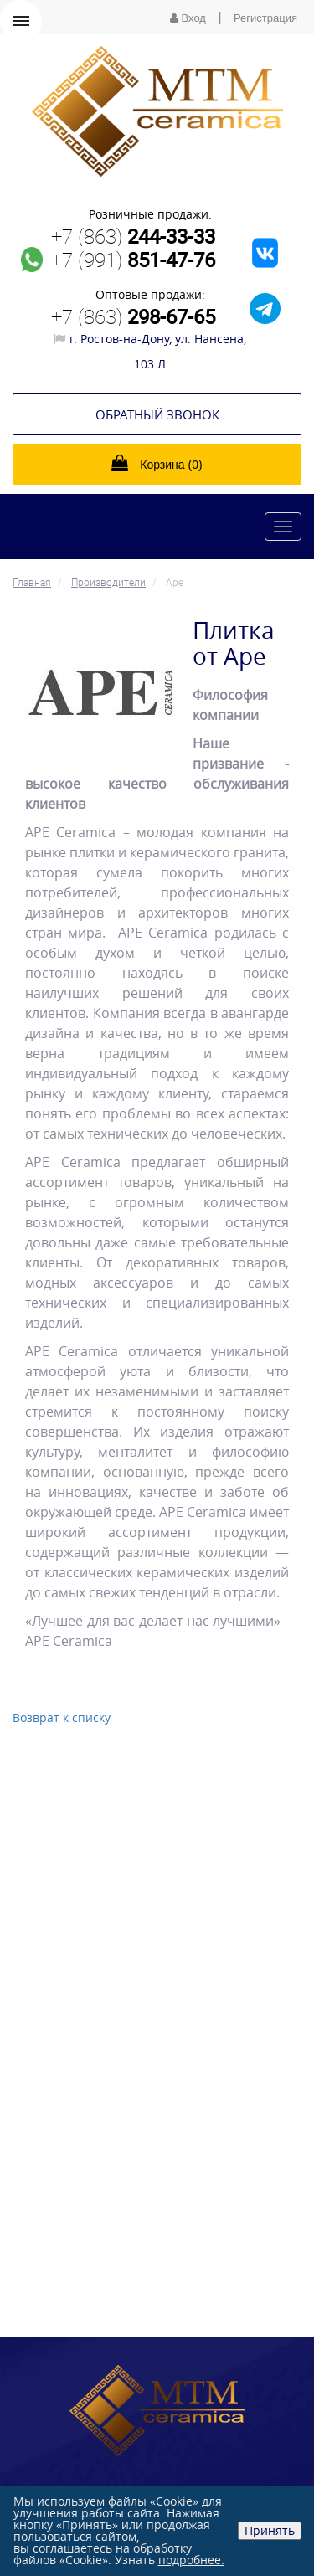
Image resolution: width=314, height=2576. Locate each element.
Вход (188, 18)
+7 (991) (133, 259)
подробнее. (191, 2560)
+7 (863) (133, 236)
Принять (270, 2530)
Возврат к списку (62, 1717)
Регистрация (265, 18)
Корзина (156, 463)
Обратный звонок (157, 414)
